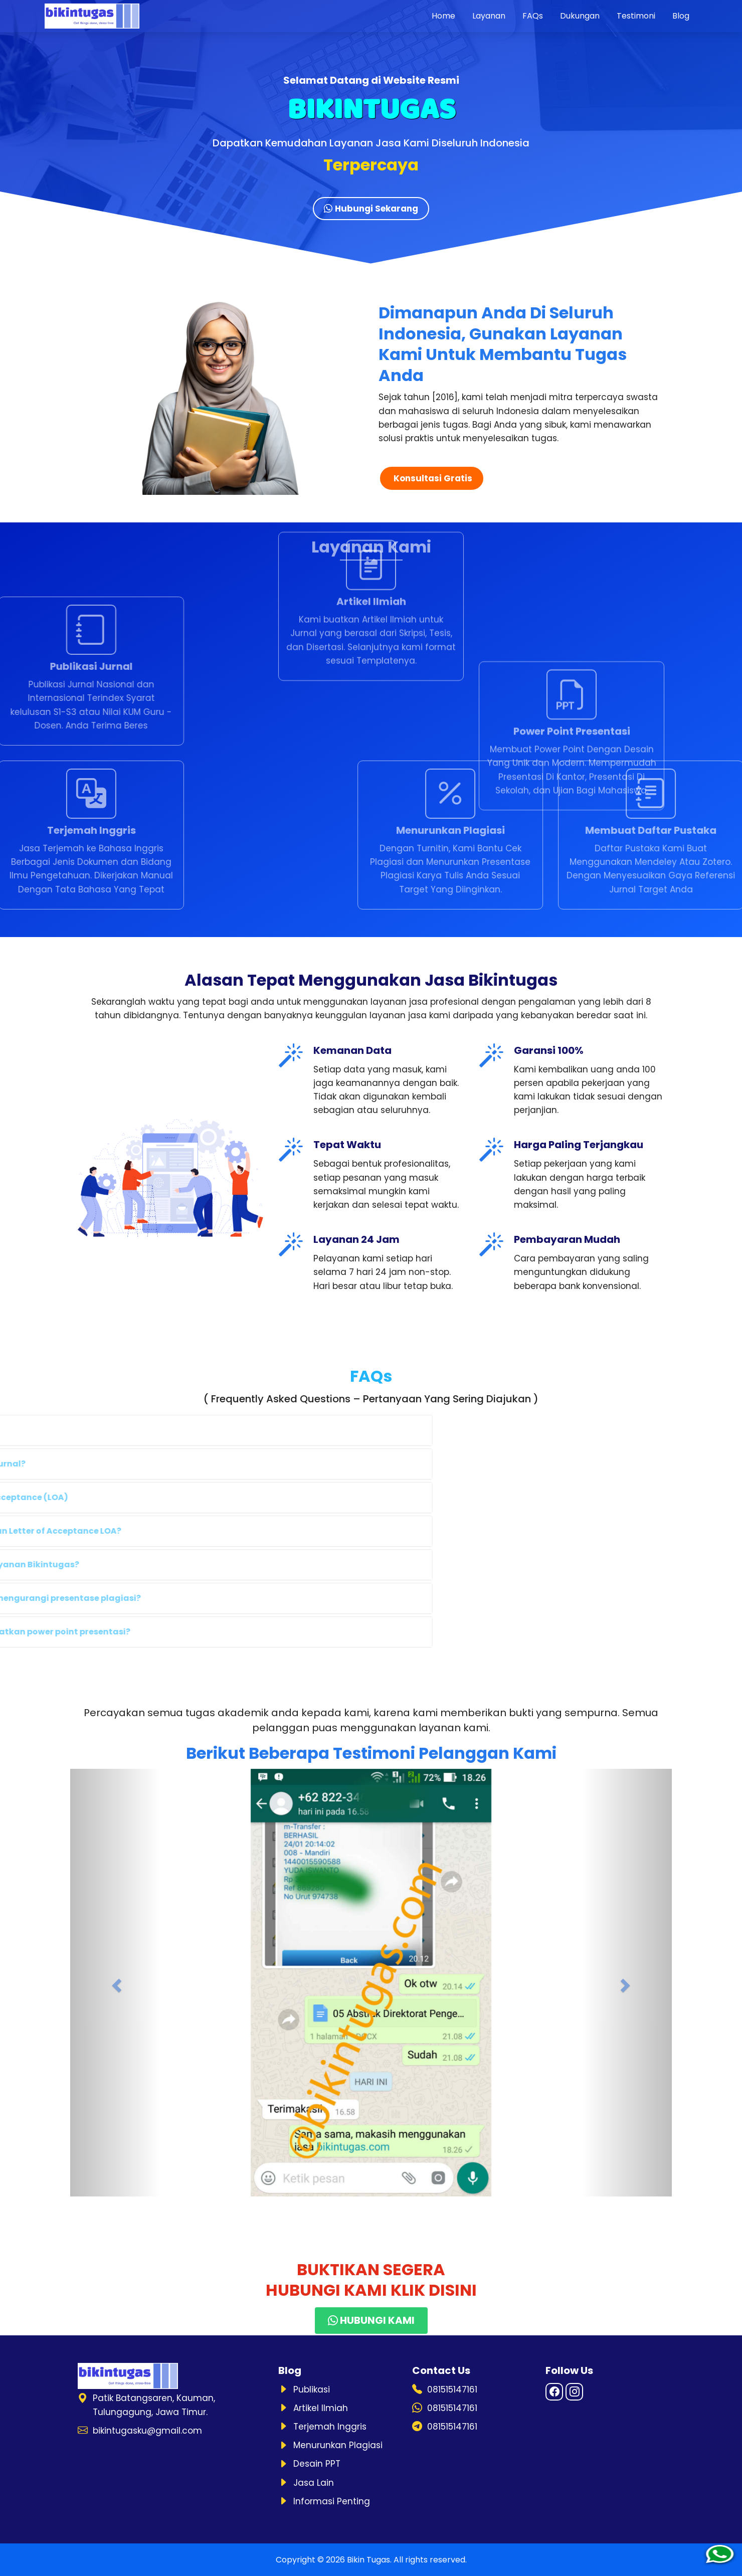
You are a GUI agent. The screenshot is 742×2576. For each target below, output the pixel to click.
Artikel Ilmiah (320, 2408)
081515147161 (452, 2389)
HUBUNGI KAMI (371, 2320)
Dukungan (580, 16)
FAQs (532, 16)
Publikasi (311, 2389)
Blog (680, 16)
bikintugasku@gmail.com (147, 2431)
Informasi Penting (331, 2501)
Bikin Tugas (368, 2559)
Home (443, 16)
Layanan (488, 16)
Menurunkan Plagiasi (338, 2445)
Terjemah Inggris (329, 2427)
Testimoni (636, 16)
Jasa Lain (313, 2483)
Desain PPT (316, 2464)
